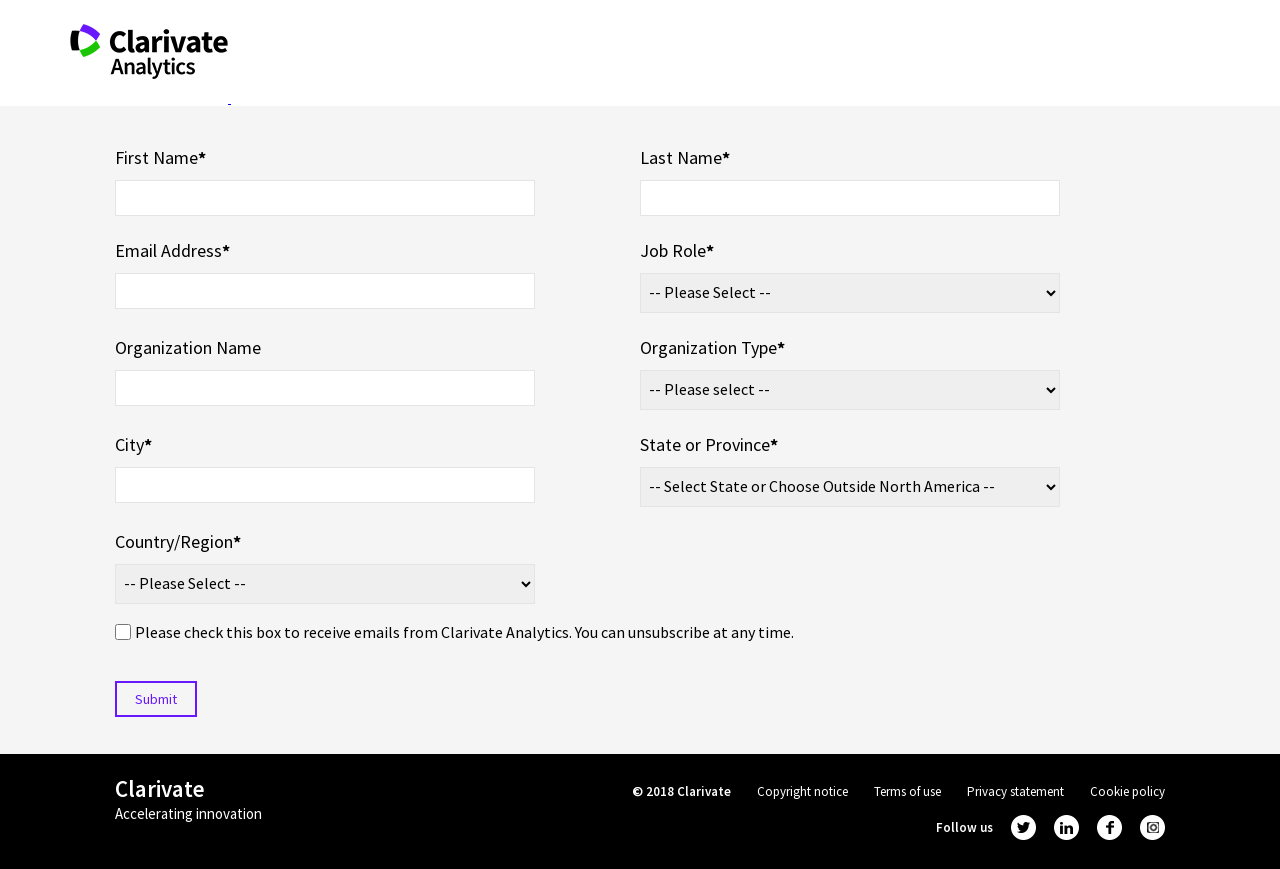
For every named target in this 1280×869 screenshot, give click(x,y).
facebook (1109, 827)
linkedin (1066, 827)
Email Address (172, 250)
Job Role (677, 250)
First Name (160, 157)
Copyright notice (802, 791)
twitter (1023, 827)
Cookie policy (1127, 791)
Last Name (685, 157)
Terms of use (907, 791)
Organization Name (188, 347)
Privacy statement (1015, 791)
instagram (1152, 827)
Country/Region (178, 541)
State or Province (709, 444)
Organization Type (712, 347)
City (133, 444)
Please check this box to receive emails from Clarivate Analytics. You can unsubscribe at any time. (464, 632)
